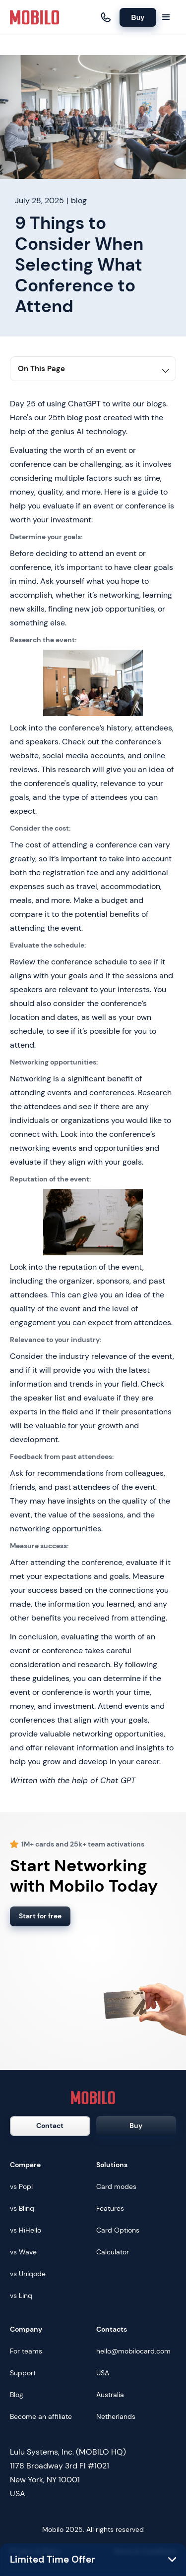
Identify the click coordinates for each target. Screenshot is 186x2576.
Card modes (116, 2186)
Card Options (117, 2230)
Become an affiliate (41, 2416)
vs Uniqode (28, 2273)
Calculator (112, 2251)
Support (23, 2372)
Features (110, 2208)
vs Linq (21, 2295)
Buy (137, 17)
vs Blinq (22, 2208)
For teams (26, 2351)
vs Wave (23, 2251)
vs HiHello (25, 2230)
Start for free (40, 1915)
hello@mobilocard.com (133, 2351)
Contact (49, 2125)
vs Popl (21, 2186)
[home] (35, 17)
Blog (16, 2394)
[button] (166, 17)
